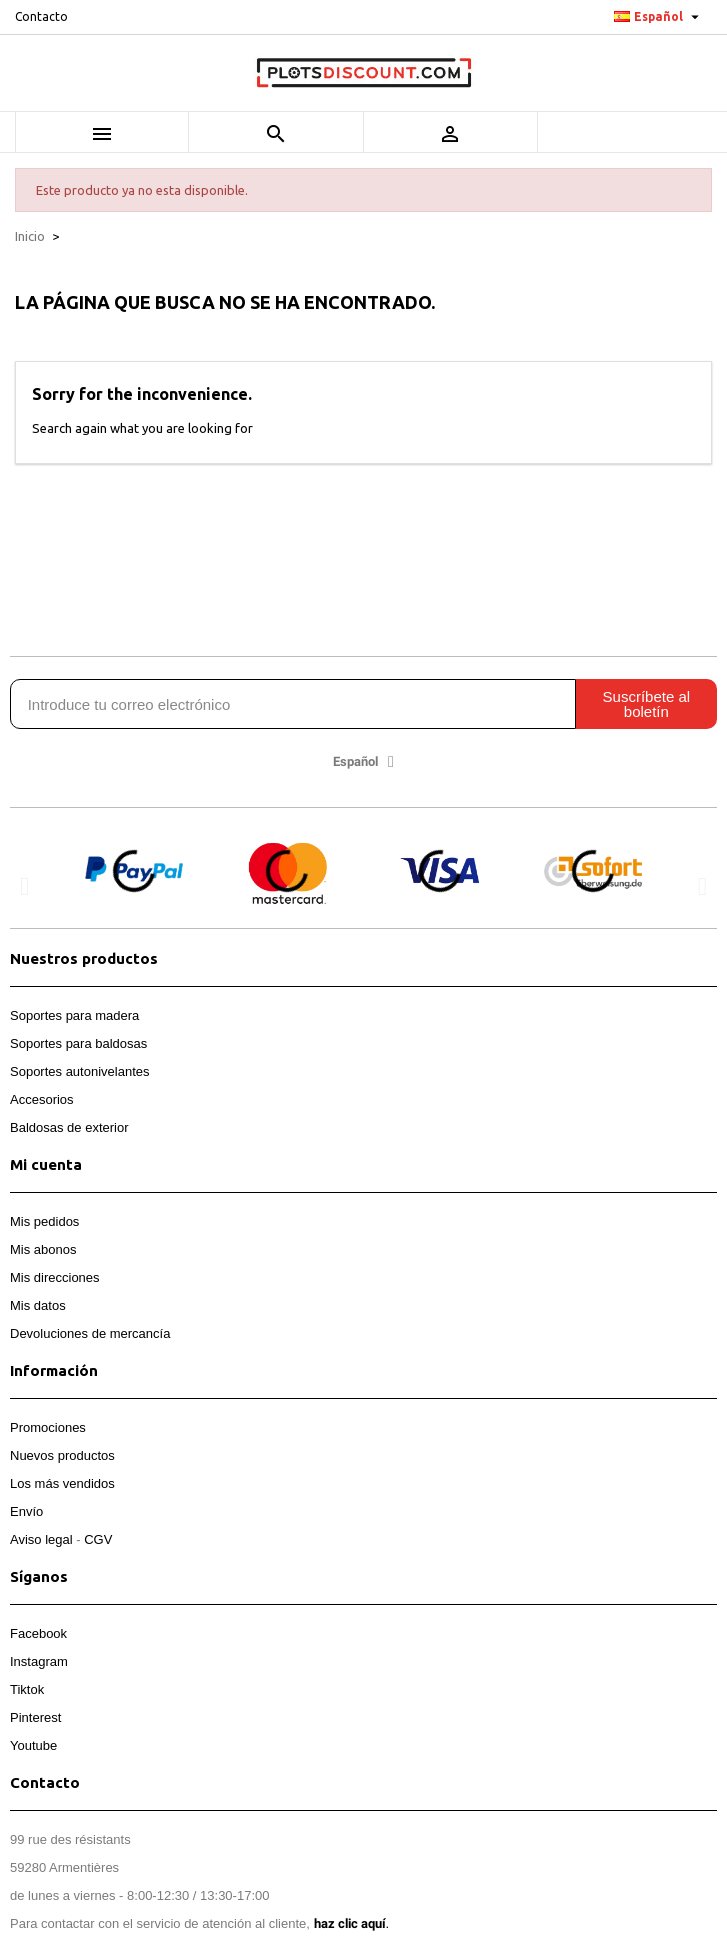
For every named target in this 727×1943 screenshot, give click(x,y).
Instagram (39, 1661)
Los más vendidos (62, 1483)
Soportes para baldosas (78, 1043)
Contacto (41, 16)
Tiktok (27, 1689)
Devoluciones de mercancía (90, 1333)
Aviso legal (41, 1539)
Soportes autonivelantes (79, 1071)
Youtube (33, 1745)
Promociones (48, 1427)
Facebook (38, 1633)
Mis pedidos (44, 1221)
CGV (98, 1539)
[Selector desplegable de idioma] (659, 17)
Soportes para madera (74, 1015)
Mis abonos (43, 1249)
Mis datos (38, 1305)
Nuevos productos (62, 1455)
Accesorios (42, 1099)
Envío (26, 1511)
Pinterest (35, 1717)
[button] (24, 885)
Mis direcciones (55, 1277)
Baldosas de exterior (69, 1127)
